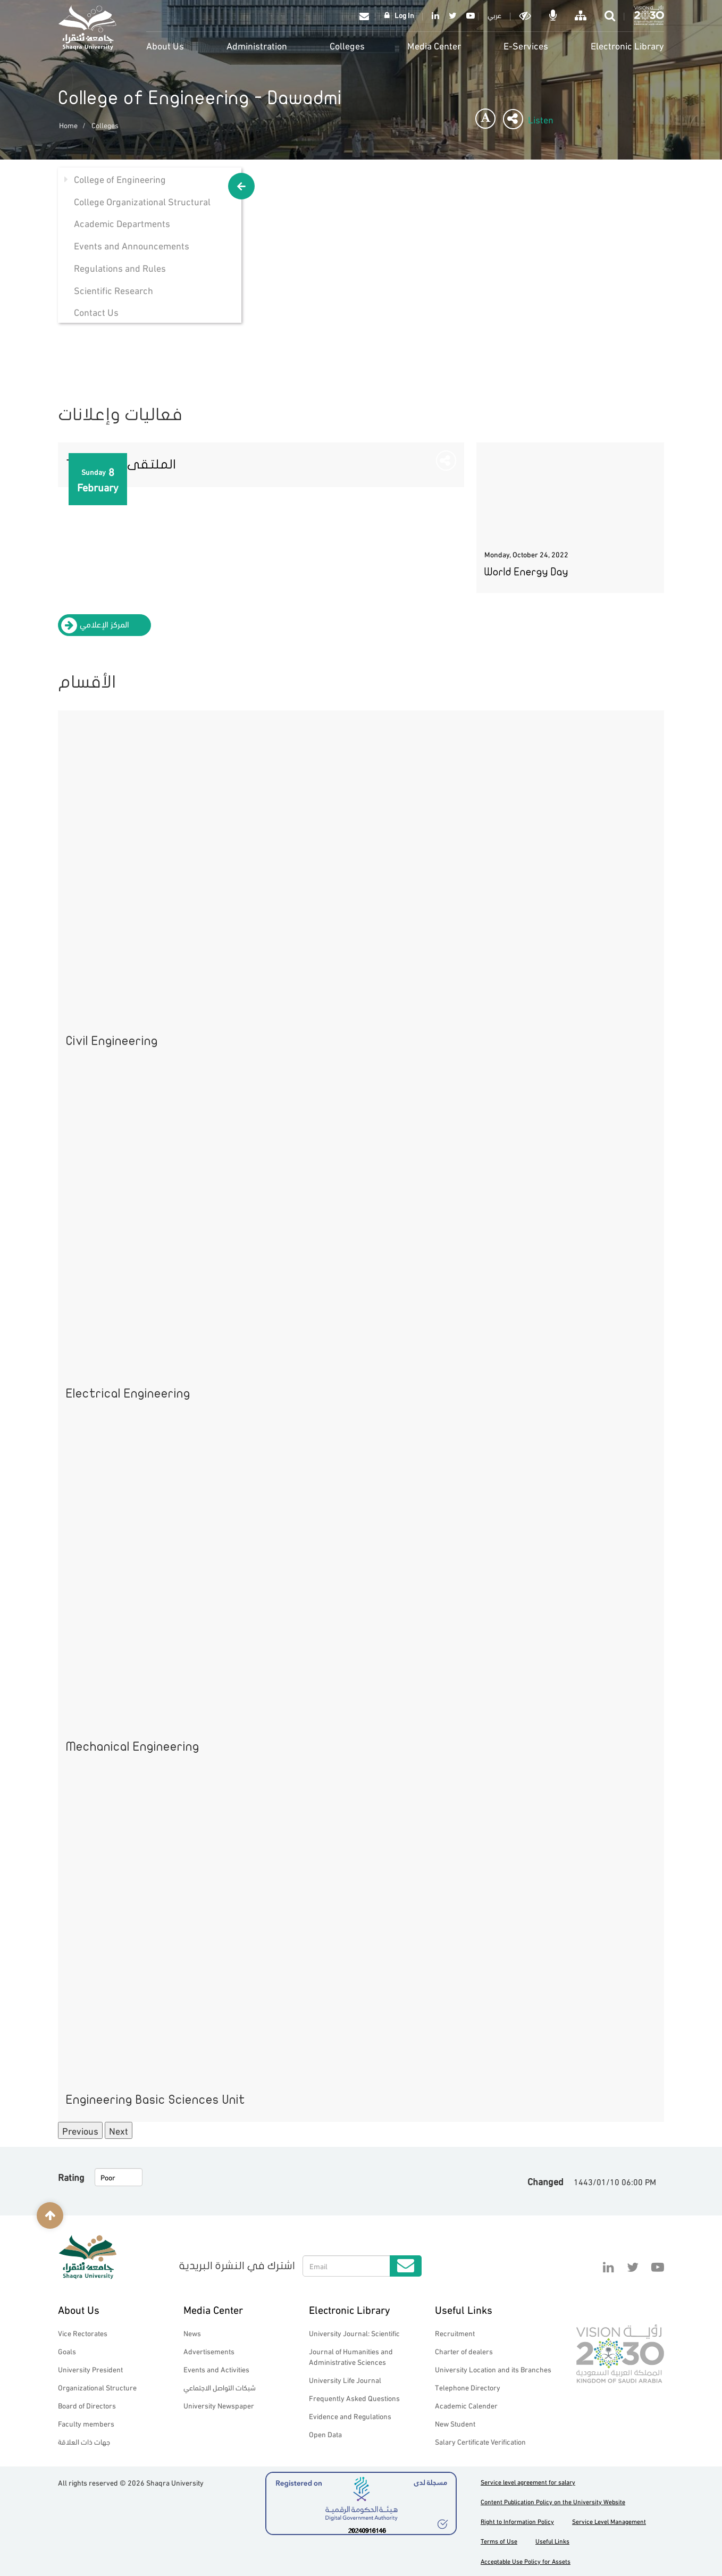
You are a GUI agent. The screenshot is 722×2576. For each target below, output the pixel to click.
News (192, 2332)
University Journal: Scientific (354, 2332)
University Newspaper (218, 2405)
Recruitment (455, 2332)
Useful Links (463, 2308)
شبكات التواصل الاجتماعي (219, 2387)
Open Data (325, 2433)
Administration (256, 45)
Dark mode (526, 15)
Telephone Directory (467, 2387)
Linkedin (435, 15)
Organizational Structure (97, 2387)
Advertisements (208, 2350)
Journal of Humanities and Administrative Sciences (351, 2356)
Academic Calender (466, 2405)
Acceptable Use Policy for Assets (525, 2560)
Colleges (347, 45)
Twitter (452, 15)
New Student (455, 2423)
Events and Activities (216, 2368)
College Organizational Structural (142, 201)
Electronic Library (627, 45)
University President (90, 2368)
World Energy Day (526, 572)
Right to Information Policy (517, 2520)
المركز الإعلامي (104, 623)
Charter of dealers (464, 2350)
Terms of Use (499, 2540)
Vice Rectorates (82, 2332)
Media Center (434, 45)
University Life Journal (345, 2379)
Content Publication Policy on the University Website (553, 2501)
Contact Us (96, 311)
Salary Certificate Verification (480, 2441)
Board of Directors (87, 2405)
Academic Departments (122, 222)
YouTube (469, 15)
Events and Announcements (131, 245)
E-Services (525, 45)
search (611, 15)
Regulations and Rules (120, 267)
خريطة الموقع (582, 15)
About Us (165, 45)
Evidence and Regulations (350, 2415)
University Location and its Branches (493, 2368)
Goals (67, 2350)
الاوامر (554, 15)
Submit (406, 2266)
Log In (404, 14)
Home (68, 124)
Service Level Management (609, 2520)
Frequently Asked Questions (354, 2397)
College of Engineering (120, 178)
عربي (494, 14)
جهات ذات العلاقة (84, 2441)
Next (118, 2130)
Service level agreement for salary (528, 2481)
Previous (80, 2130)
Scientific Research (113, 289)
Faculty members (86, 2423)
